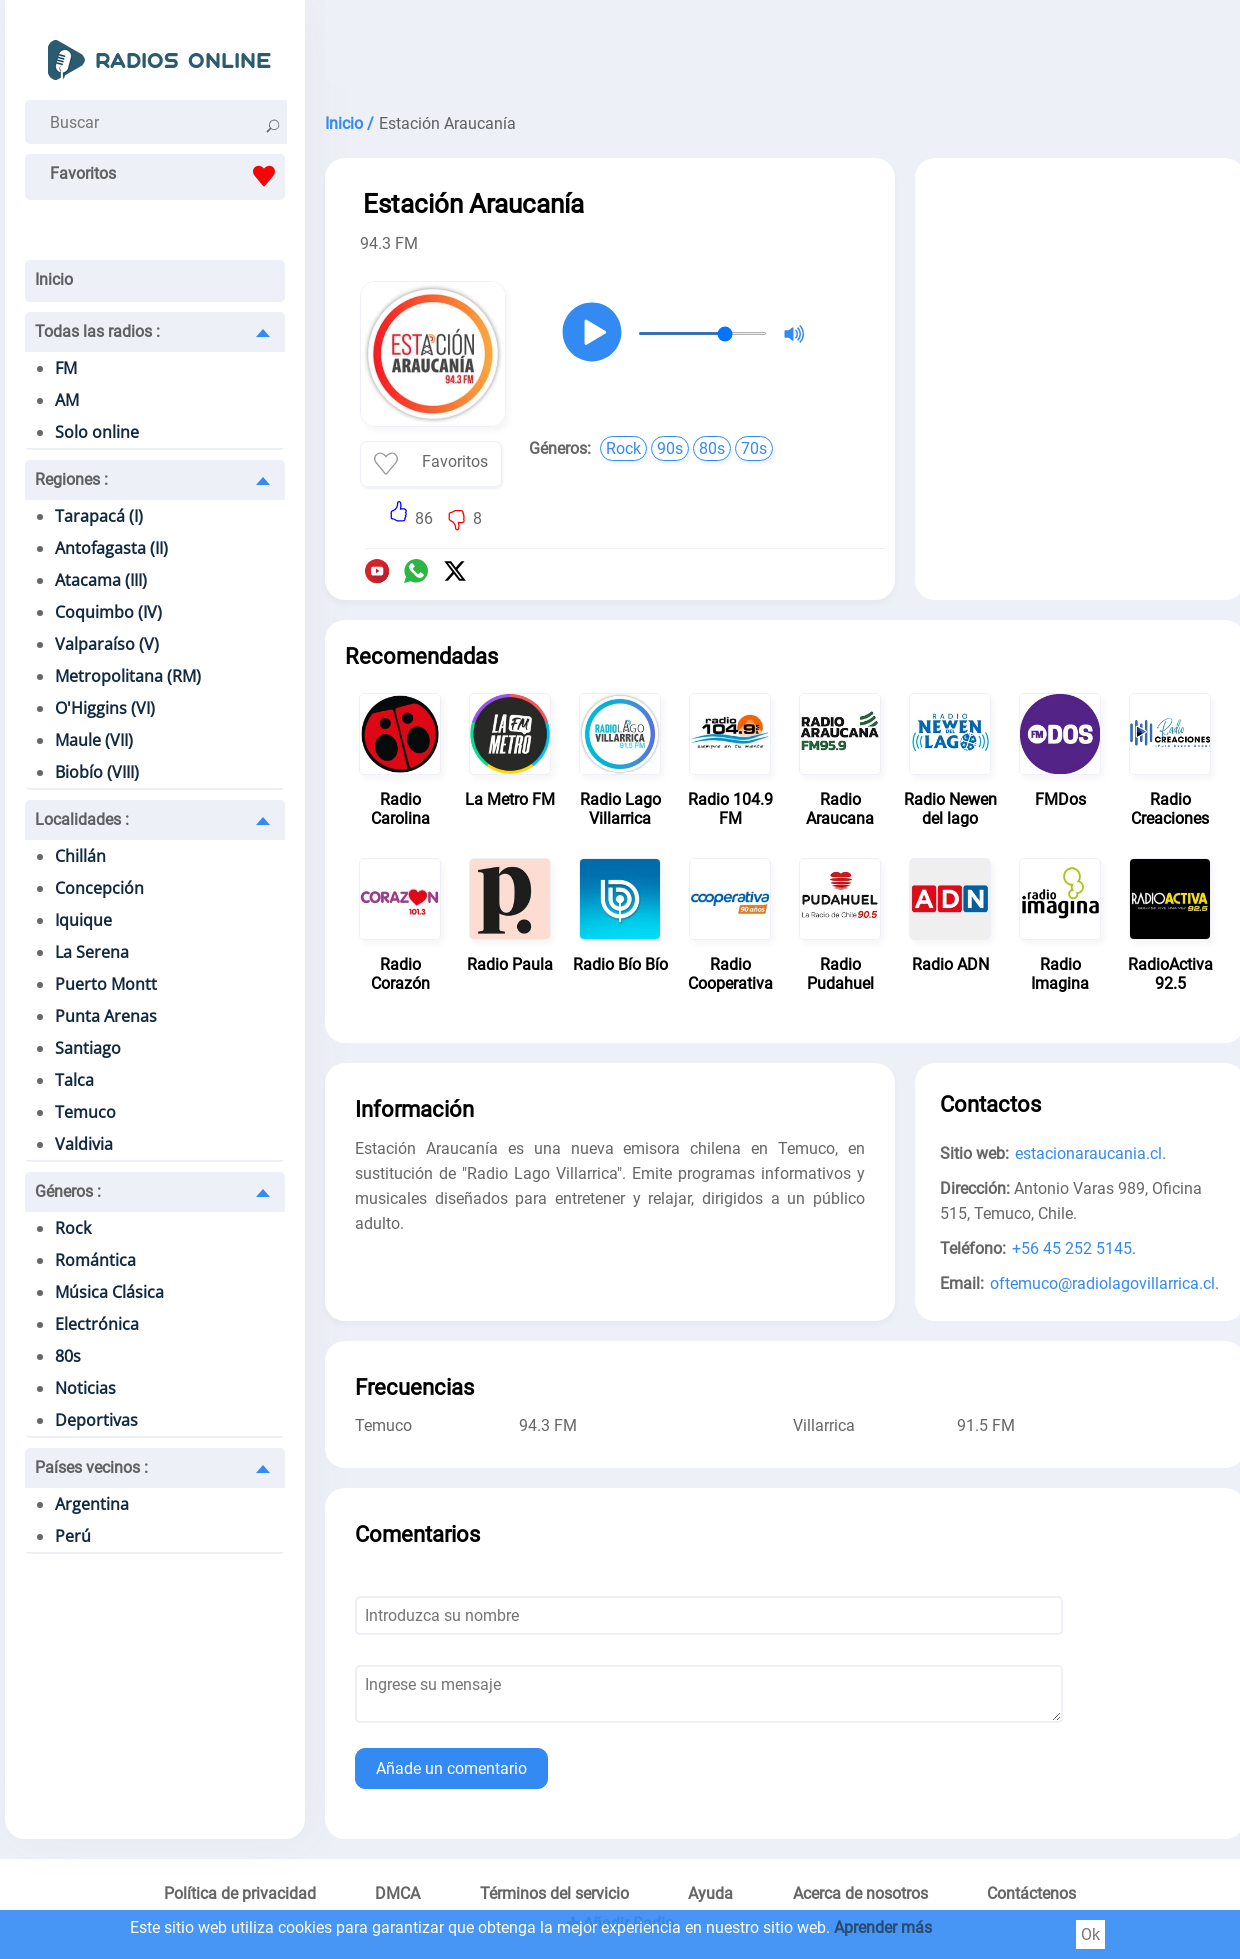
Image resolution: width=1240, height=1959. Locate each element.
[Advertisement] (1080, 308)
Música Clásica (109, 1292)
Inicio (54, 279)
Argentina (92, 1504)
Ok (1090, 1934)
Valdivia (84, 1144)
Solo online (97, 432)
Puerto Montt (106, 984)
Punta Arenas (106, 1016)
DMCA (397, 1893)
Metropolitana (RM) (128, 676)
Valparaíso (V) (107, 644)
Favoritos (167, 176)
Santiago (88, 1048)
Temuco (85, 1112)
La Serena (92, 952)
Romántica (95, 1260)
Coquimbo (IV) (108, 612)
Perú (73, 1536)
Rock (73, 1228)
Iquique (83, 920)
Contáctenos (1031, 1893)
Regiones (71, 479)
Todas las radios (97, 331)
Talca (74, 1080)
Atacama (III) (101, 580)
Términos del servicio (554, 1893)
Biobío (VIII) (97, 772)
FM (66, 368)
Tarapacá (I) (99, 516)
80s (68, 1356)
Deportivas (96, 1420)
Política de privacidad (240, 1893)
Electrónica (97, 1324)
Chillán (80, 856)
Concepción (99, 888)
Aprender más (883, 1927)
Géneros (68, 1191)
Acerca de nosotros (860, 1893)
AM (67, 400)
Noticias (85, 1388)
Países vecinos (91, 1467)
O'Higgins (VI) (105, 708)
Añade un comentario (451, 1768)
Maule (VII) (94, 740)
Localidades (82, 819)
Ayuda (710, 1893)
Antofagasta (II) (111, 548)
